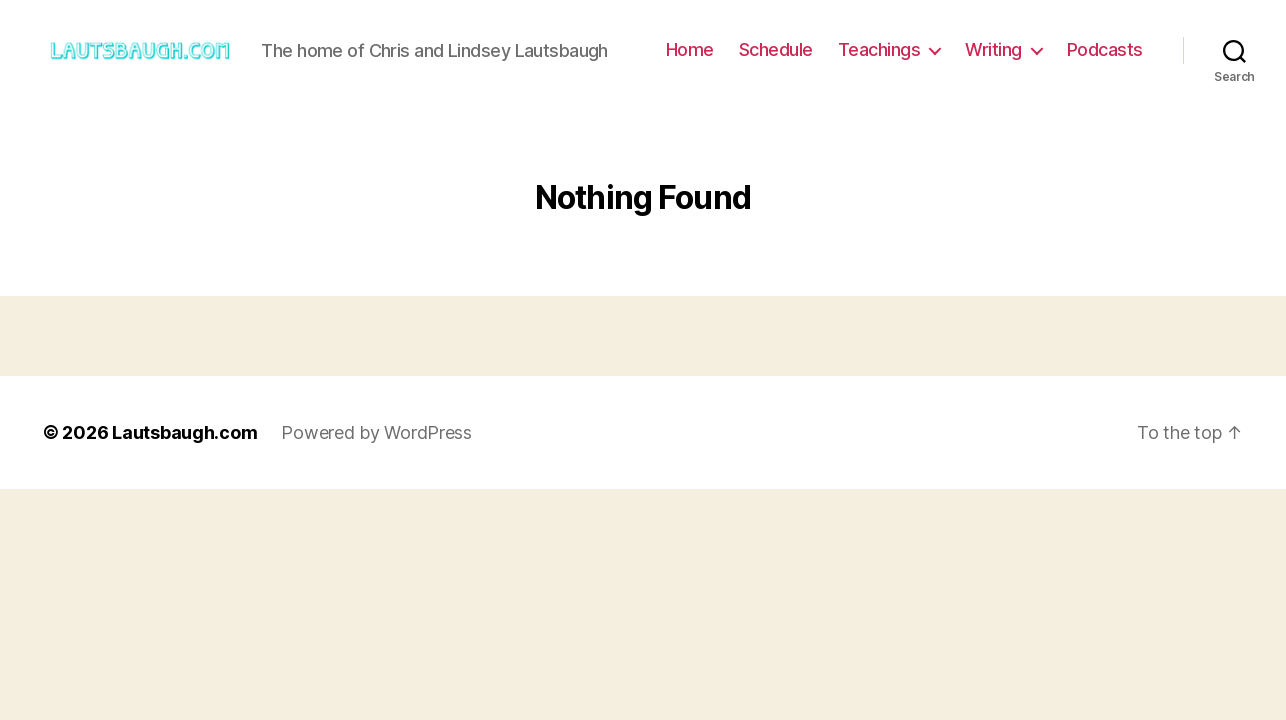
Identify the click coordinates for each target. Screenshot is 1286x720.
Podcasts (1105, 49)
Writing (993, 49)
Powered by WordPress (376, 432)
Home (690, 49)
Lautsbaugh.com (184, 432)
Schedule (776, 49)
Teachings (879, 49)
